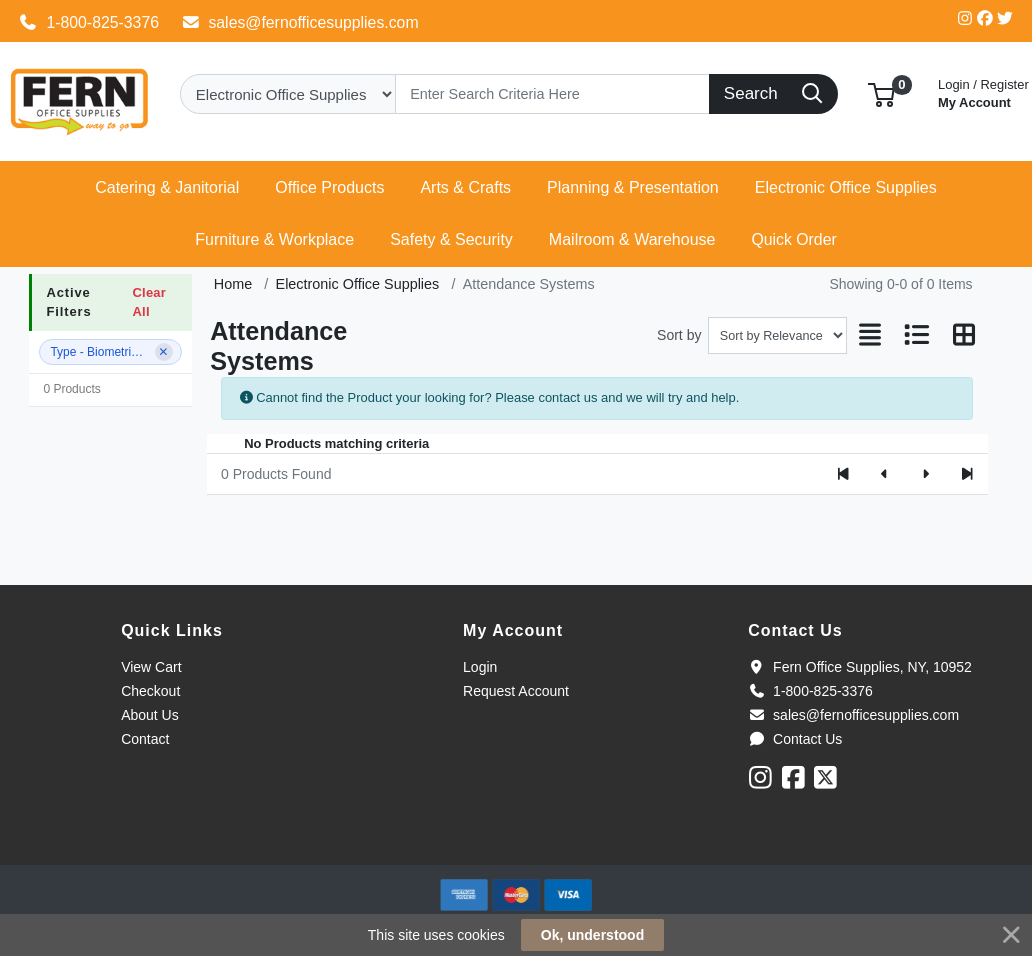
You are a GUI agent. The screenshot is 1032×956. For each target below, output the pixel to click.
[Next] (925, 474)
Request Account (516, 691)
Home (233, 284)
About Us (150, 715)
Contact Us (795, 739)
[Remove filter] (164, 352)
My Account (983, 91)
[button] (881, 93)
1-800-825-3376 (89, 22)
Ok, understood (592, 935)
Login (480, 667)
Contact (145, 739)
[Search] (553, 94)
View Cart (151, 667)
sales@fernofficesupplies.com (300, 22)
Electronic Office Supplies (358, 284)
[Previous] (884, 474)
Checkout (150, 691)
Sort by (679, 335)
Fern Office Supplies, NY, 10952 (860, 667)
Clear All (149, 302)
